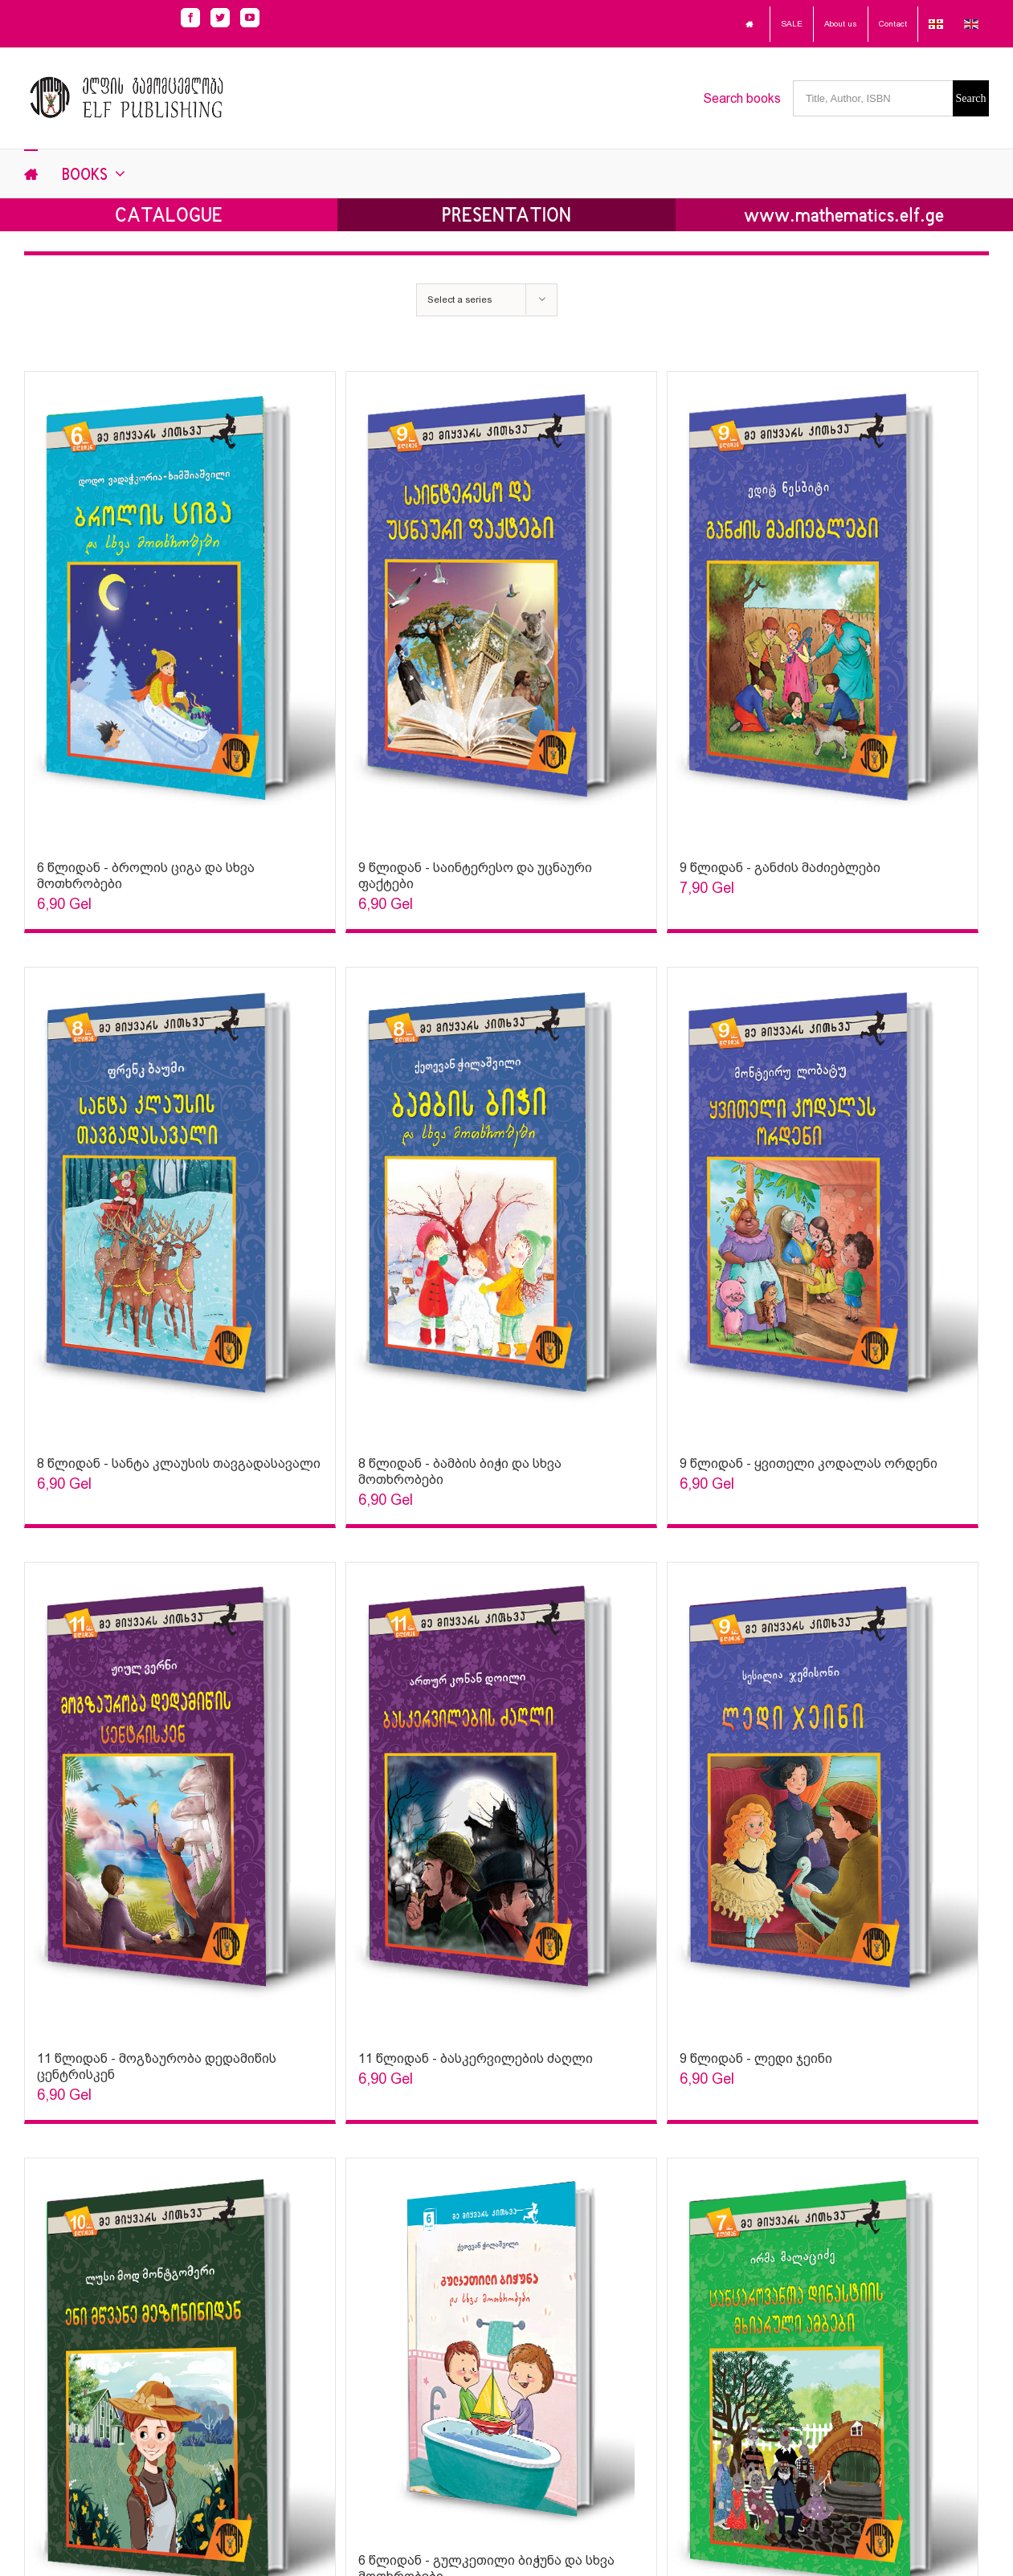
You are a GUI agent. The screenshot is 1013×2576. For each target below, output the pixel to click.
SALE (792, 23)
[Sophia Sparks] (180, 608)
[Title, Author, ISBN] (873, 98)
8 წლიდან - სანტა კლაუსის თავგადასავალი (179, 1463)
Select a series (459, 299)
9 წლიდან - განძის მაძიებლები (780, 867)
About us (840, 23)
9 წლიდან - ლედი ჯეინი (756, 2058)
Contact (893, 23)
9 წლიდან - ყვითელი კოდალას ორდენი (808, 1463)
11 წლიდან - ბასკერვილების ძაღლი (475, 2058)
